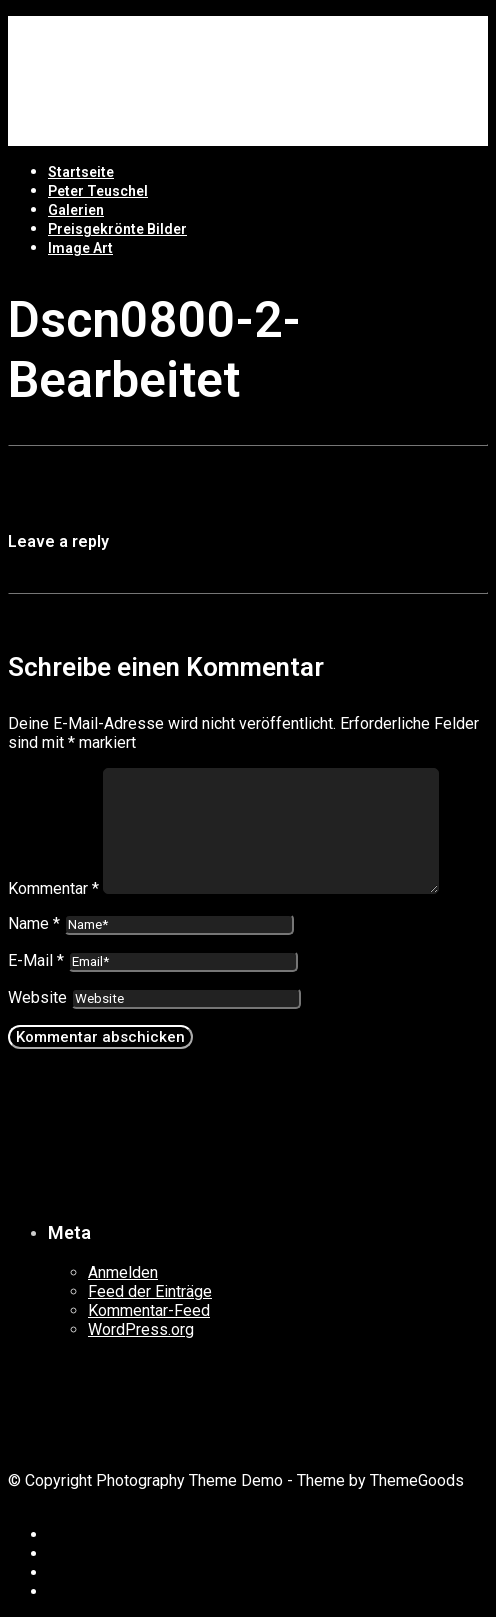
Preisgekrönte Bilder (117, 229)
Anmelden (123, 1272)
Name (34, 923)
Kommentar (53, 888)
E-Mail (36, 960)
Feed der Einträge (150, 1291)
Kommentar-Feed (149, 1310)
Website (37, 997)
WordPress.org (141, 1329)
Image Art (80, 248)
